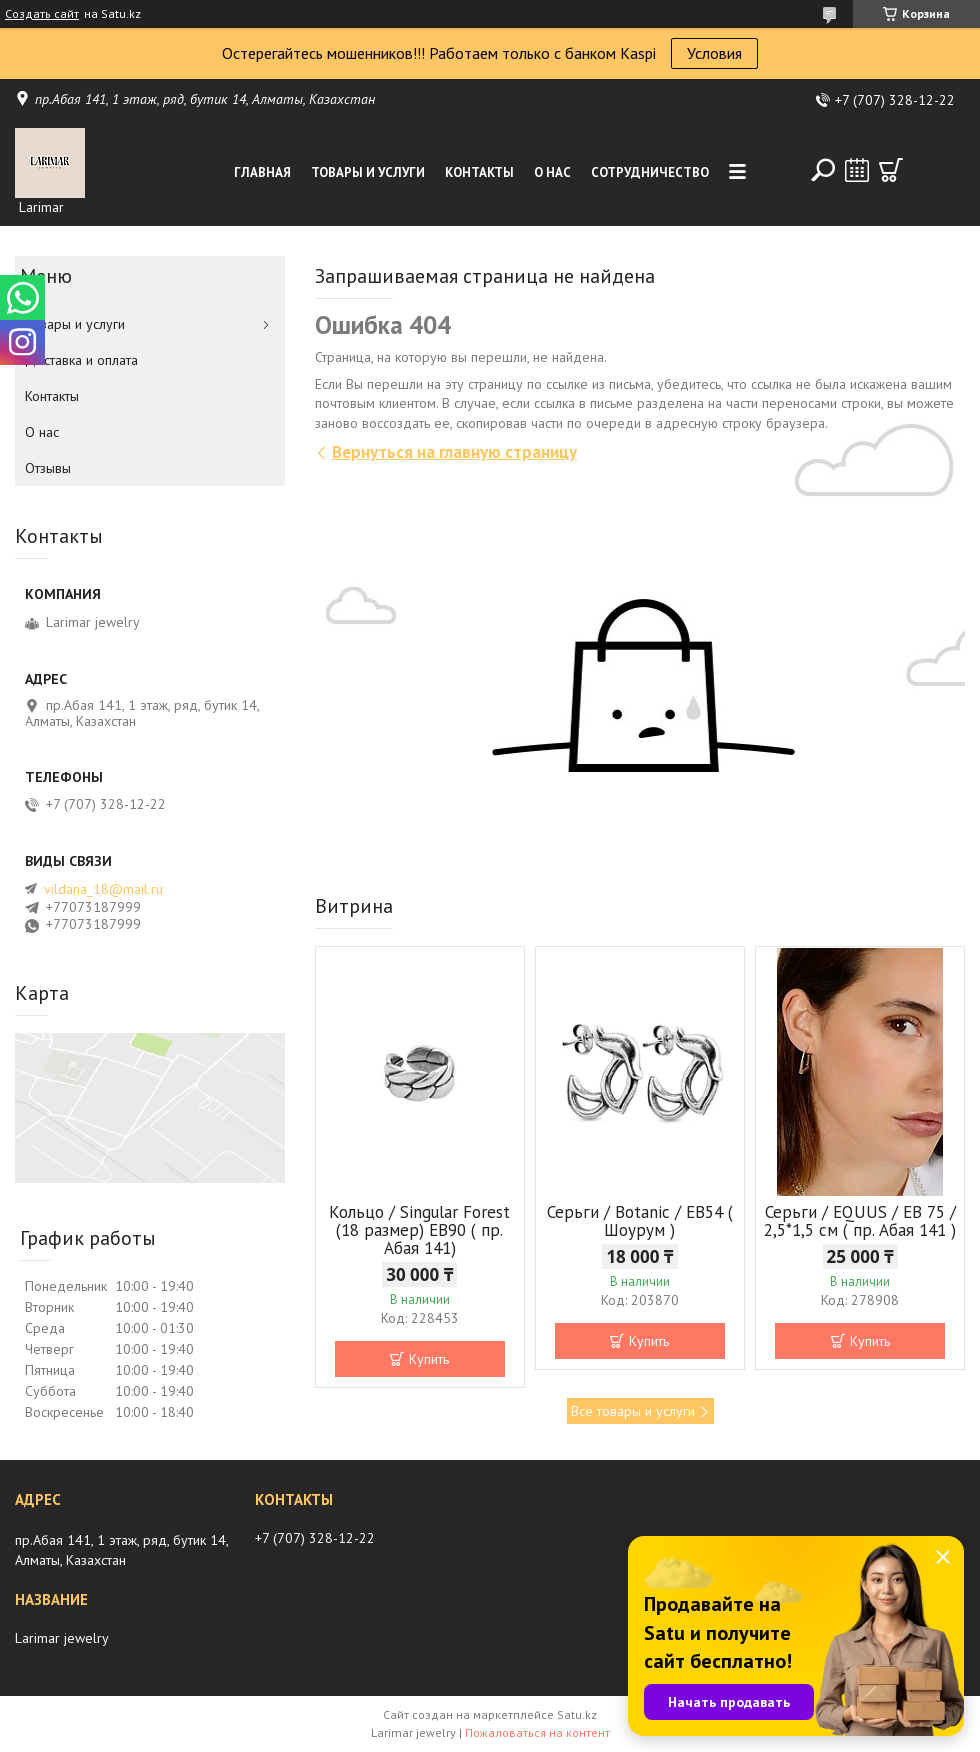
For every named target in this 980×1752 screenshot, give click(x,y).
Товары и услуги (368, 172)
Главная (262, 172)
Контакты (479, 172)
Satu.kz (577, 1714)
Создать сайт (42, 14)
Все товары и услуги (633, 1411)
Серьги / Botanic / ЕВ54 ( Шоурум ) (640, 1221)
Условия (714, 53)
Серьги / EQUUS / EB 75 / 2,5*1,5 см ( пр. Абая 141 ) (860, 1221)
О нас (552, 172)
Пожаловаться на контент (537, 1732)
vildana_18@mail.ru (103, 889)
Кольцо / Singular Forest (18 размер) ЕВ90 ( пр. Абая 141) (419, 1230)
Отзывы (48, 468)
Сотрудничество (650, 172)
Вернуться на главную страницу (454, 452)
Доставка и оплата (81, 360)
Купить (429, 1359)
